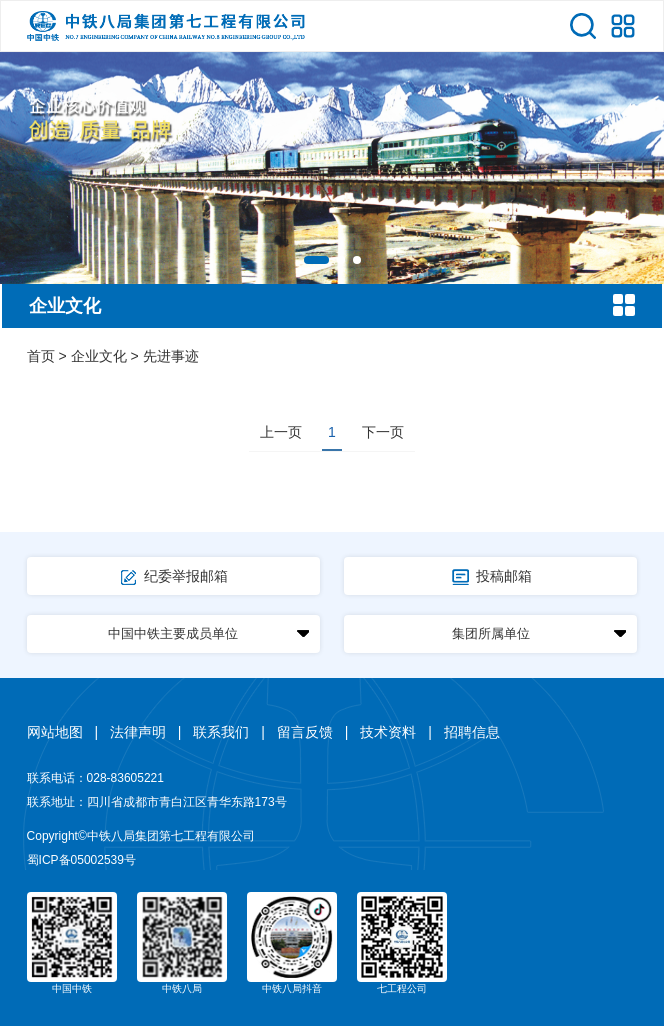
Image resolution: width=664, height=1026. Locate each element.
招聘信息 (472, 732)
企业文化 (99, 356)
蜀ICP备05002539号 (81, 860)
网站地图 (55, 732)
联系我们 (221, 732)
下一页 (383, 432)
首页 (41, 356)
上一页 (281, 432)
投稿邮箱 (491, 577)
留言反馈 (305, 732)
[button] (316, 260)
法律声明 (138, 732)
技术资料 (388, 732)
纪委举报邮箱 (173, 577)
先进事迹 (171, 356)
